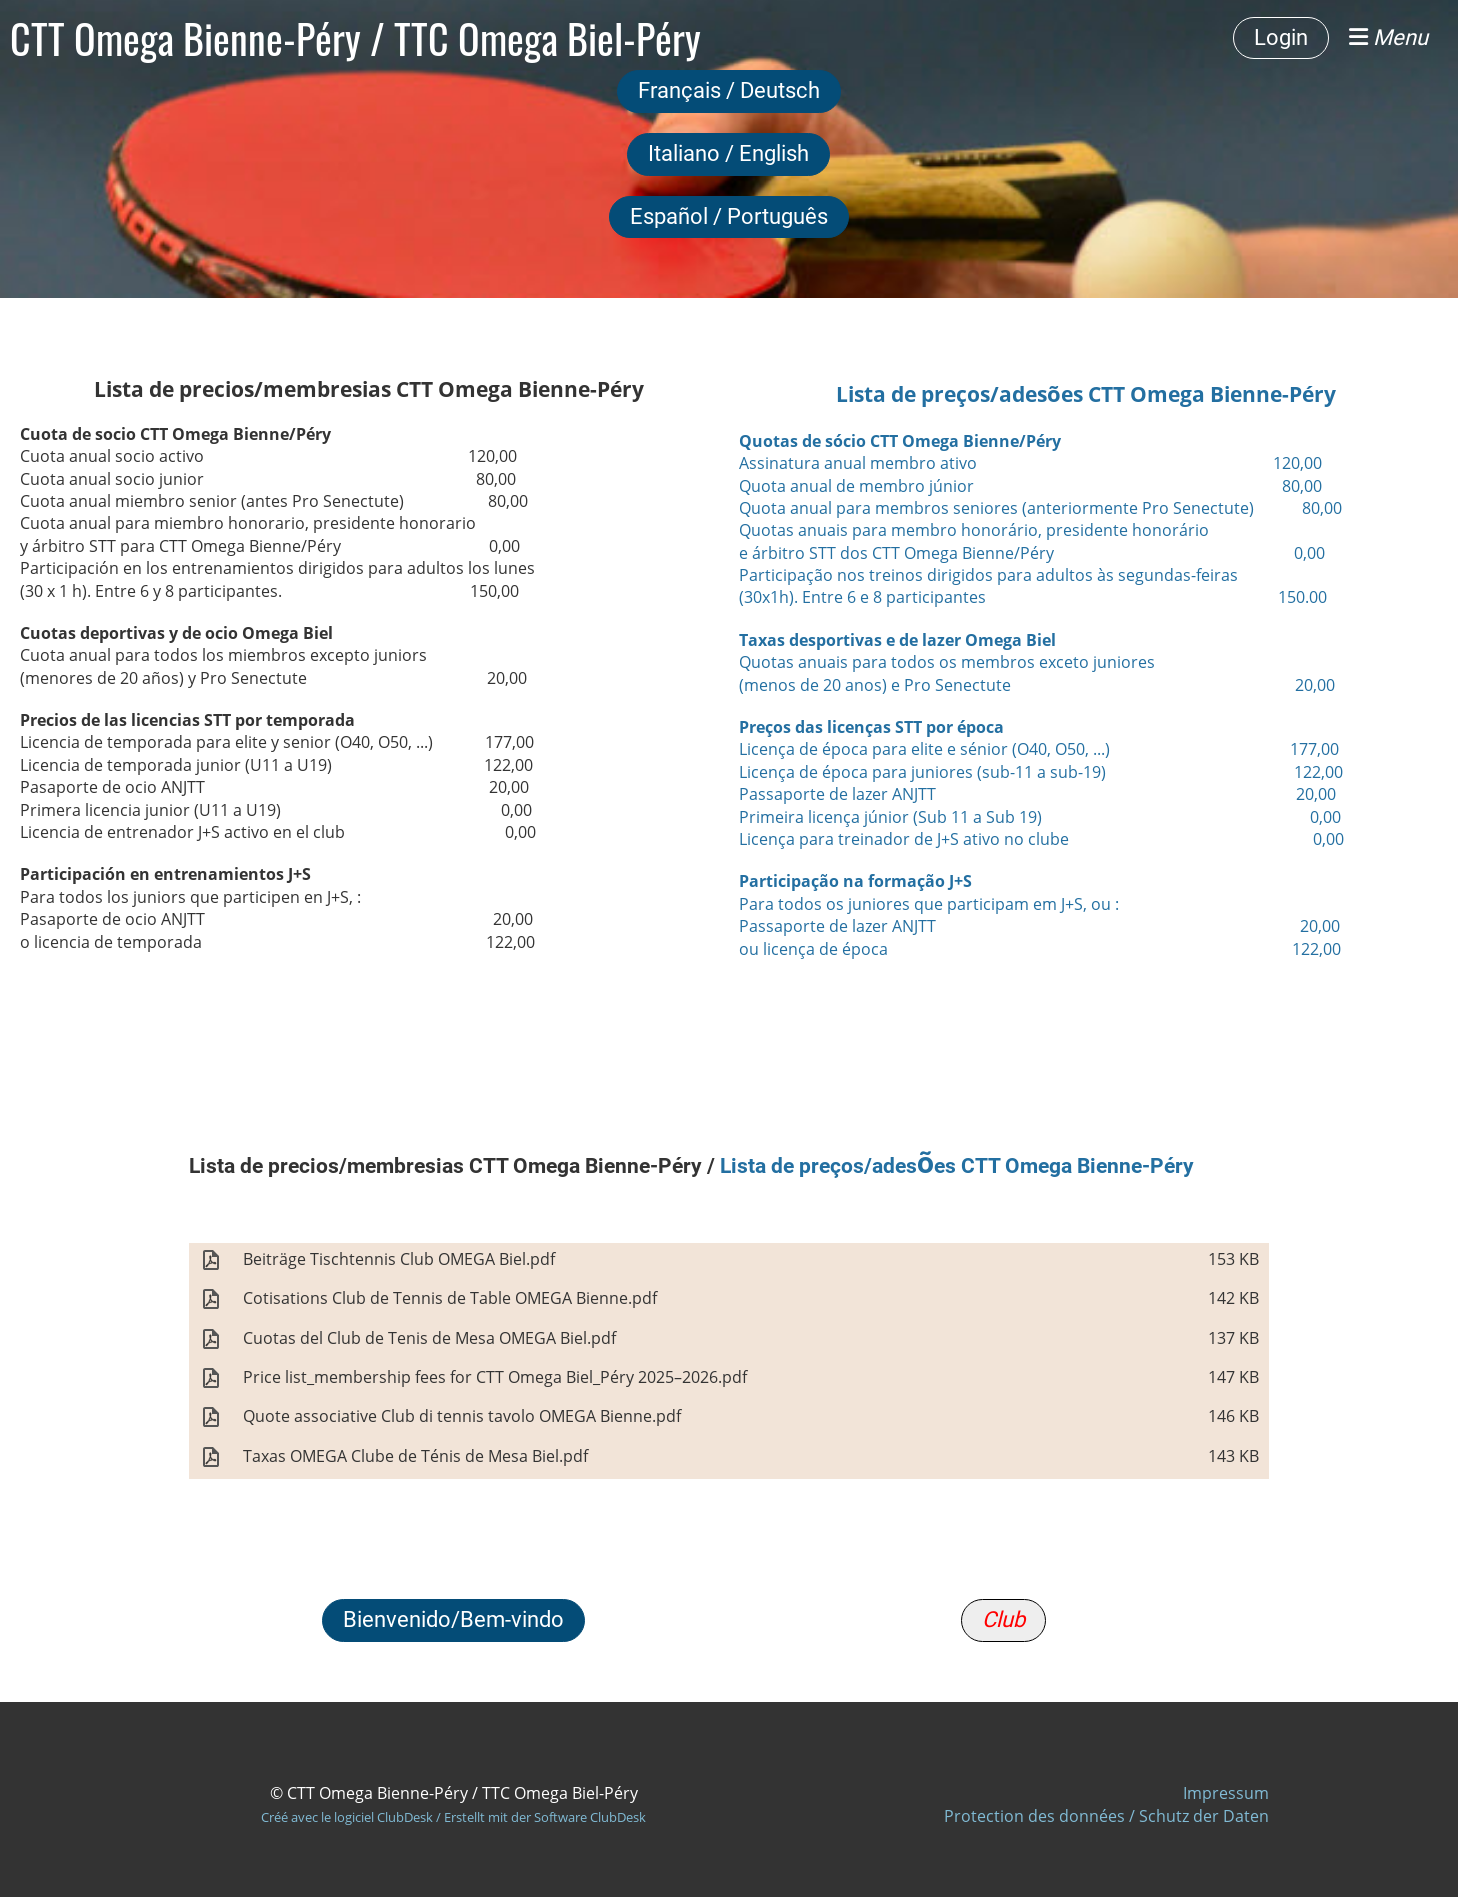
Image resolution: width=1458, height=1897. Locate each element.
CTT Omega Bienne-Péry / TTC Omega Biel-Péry (355, 38)
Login (1281, 37)
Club (1003, 1619)
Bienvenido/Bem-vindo (453, 1619)
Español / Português (729, 216)
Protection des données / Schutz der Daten (1106, 1816)
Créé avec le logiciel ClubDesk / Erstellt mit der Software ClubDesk (453, 1817)
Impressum (1226, 1793)
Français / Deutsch (729, 90)
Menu (1388, 37)
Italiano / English (728, 153)
